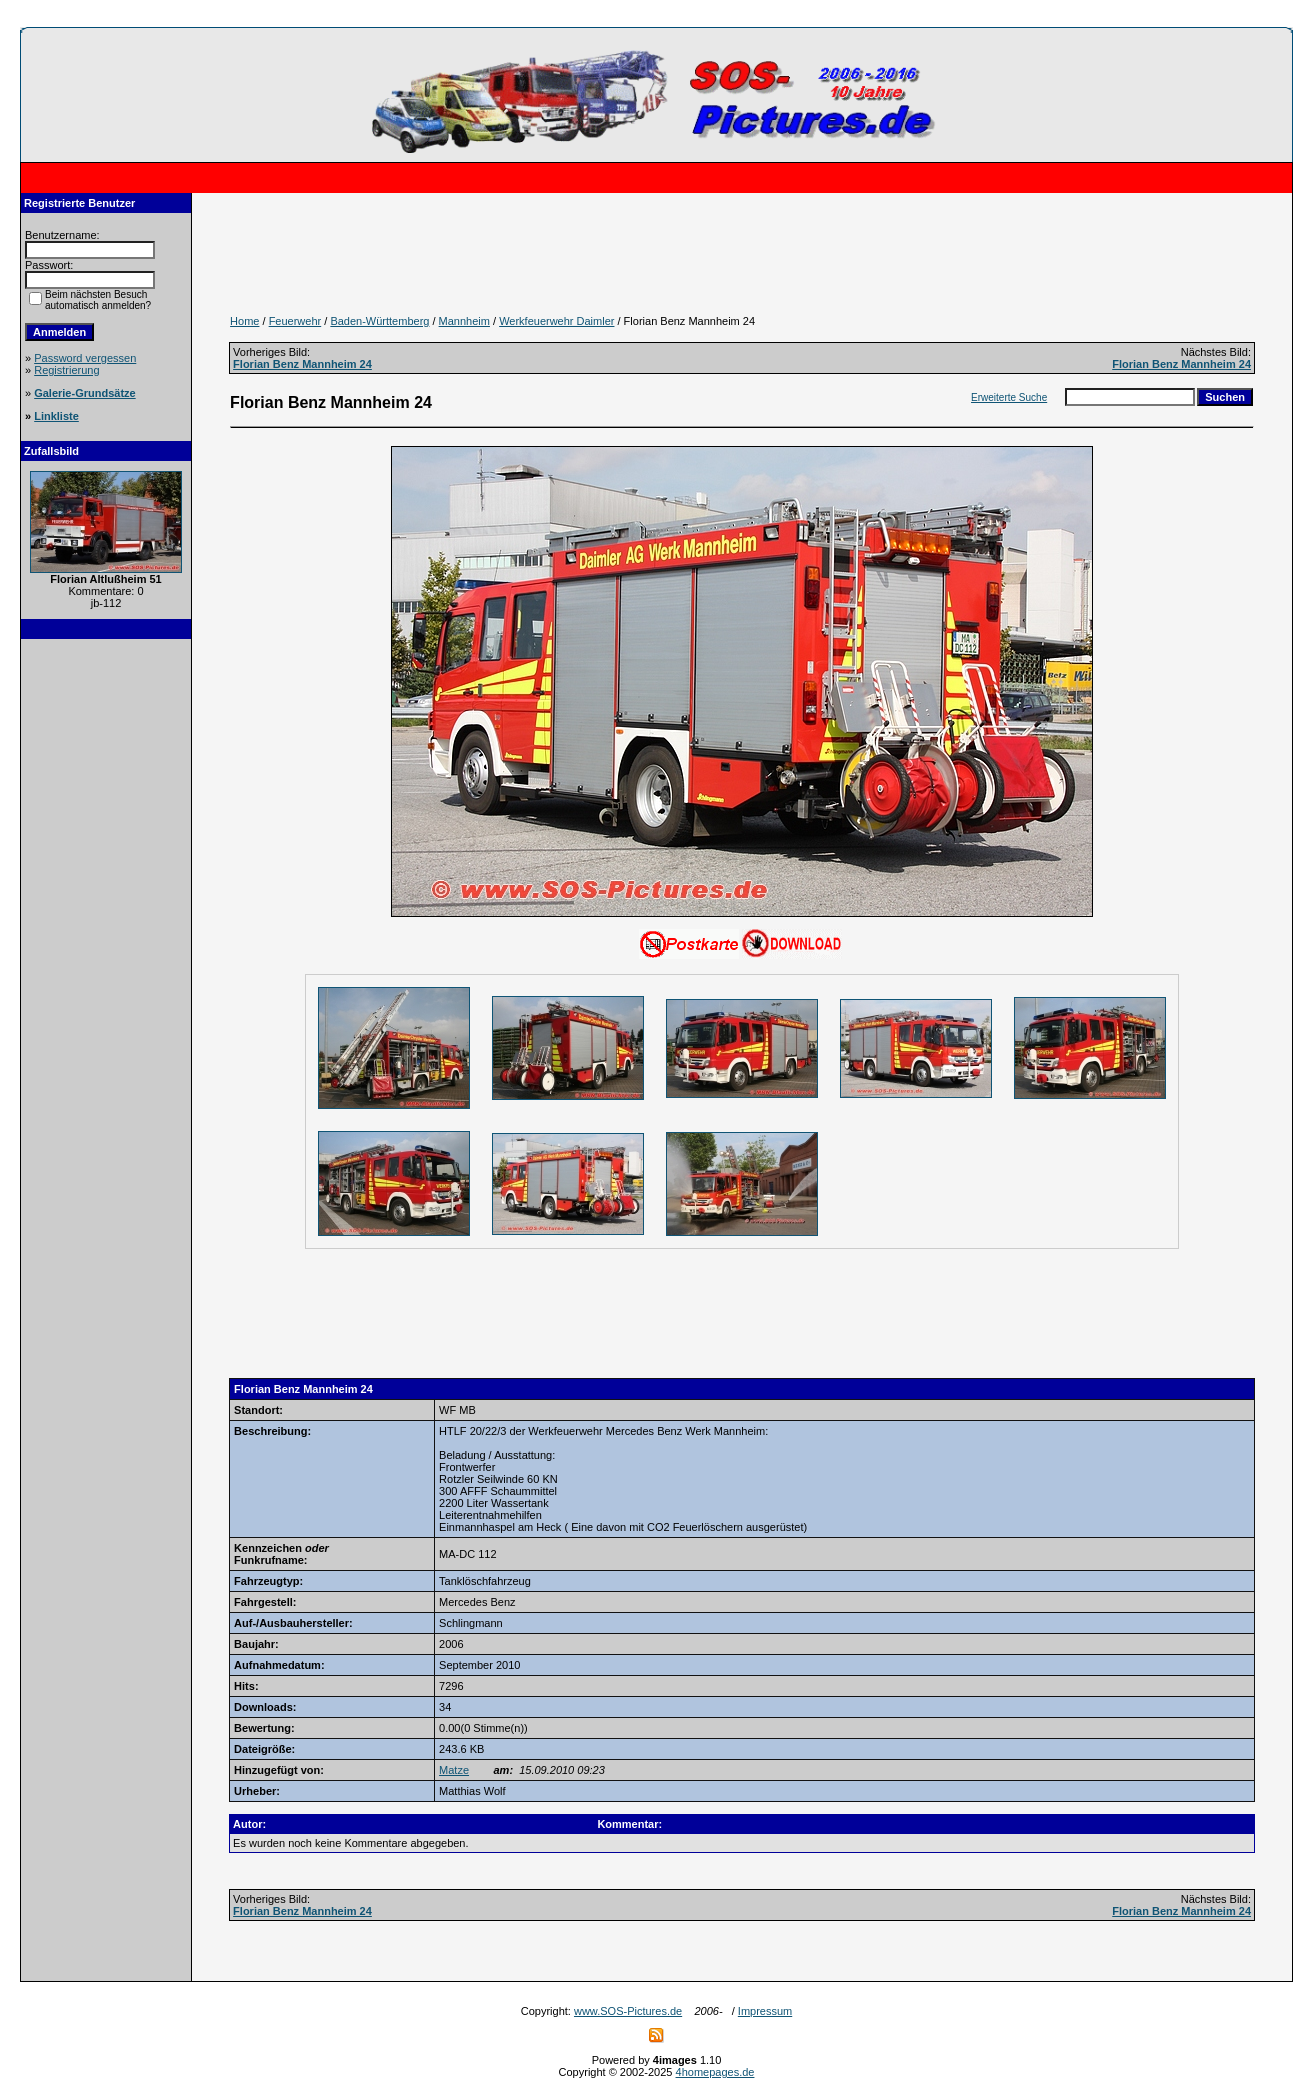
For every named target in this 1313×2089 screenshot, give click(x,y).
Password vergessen (85, 358)
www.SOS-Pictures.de (628, 2011)
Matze (454, 1770)
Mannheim (464, 321)
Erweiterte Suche (1009, 397)
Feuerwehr (295, 321)
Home (244, 321)
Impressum (765, 2011)
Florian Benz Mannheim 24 (302, 364)
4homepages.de (715, 2072)
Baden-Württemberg (379, 321)
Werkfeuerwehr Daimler (556, 321)
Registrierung (66, 370)
